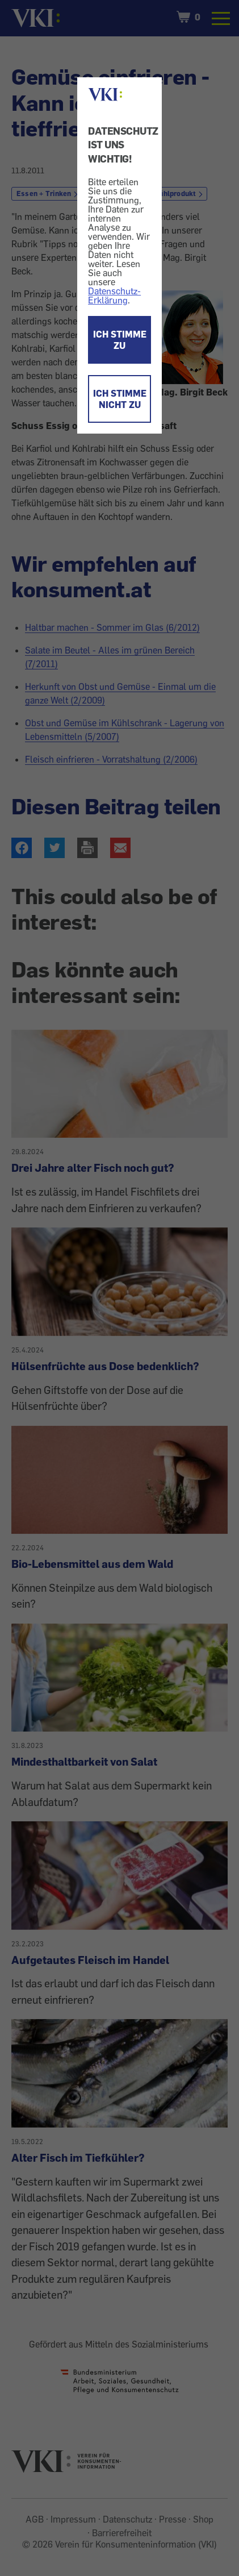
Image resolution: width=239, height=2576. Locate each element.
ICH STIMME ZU (119, 339)
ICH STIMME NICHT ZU (119, 399)
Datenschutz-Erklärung (114, 295)
